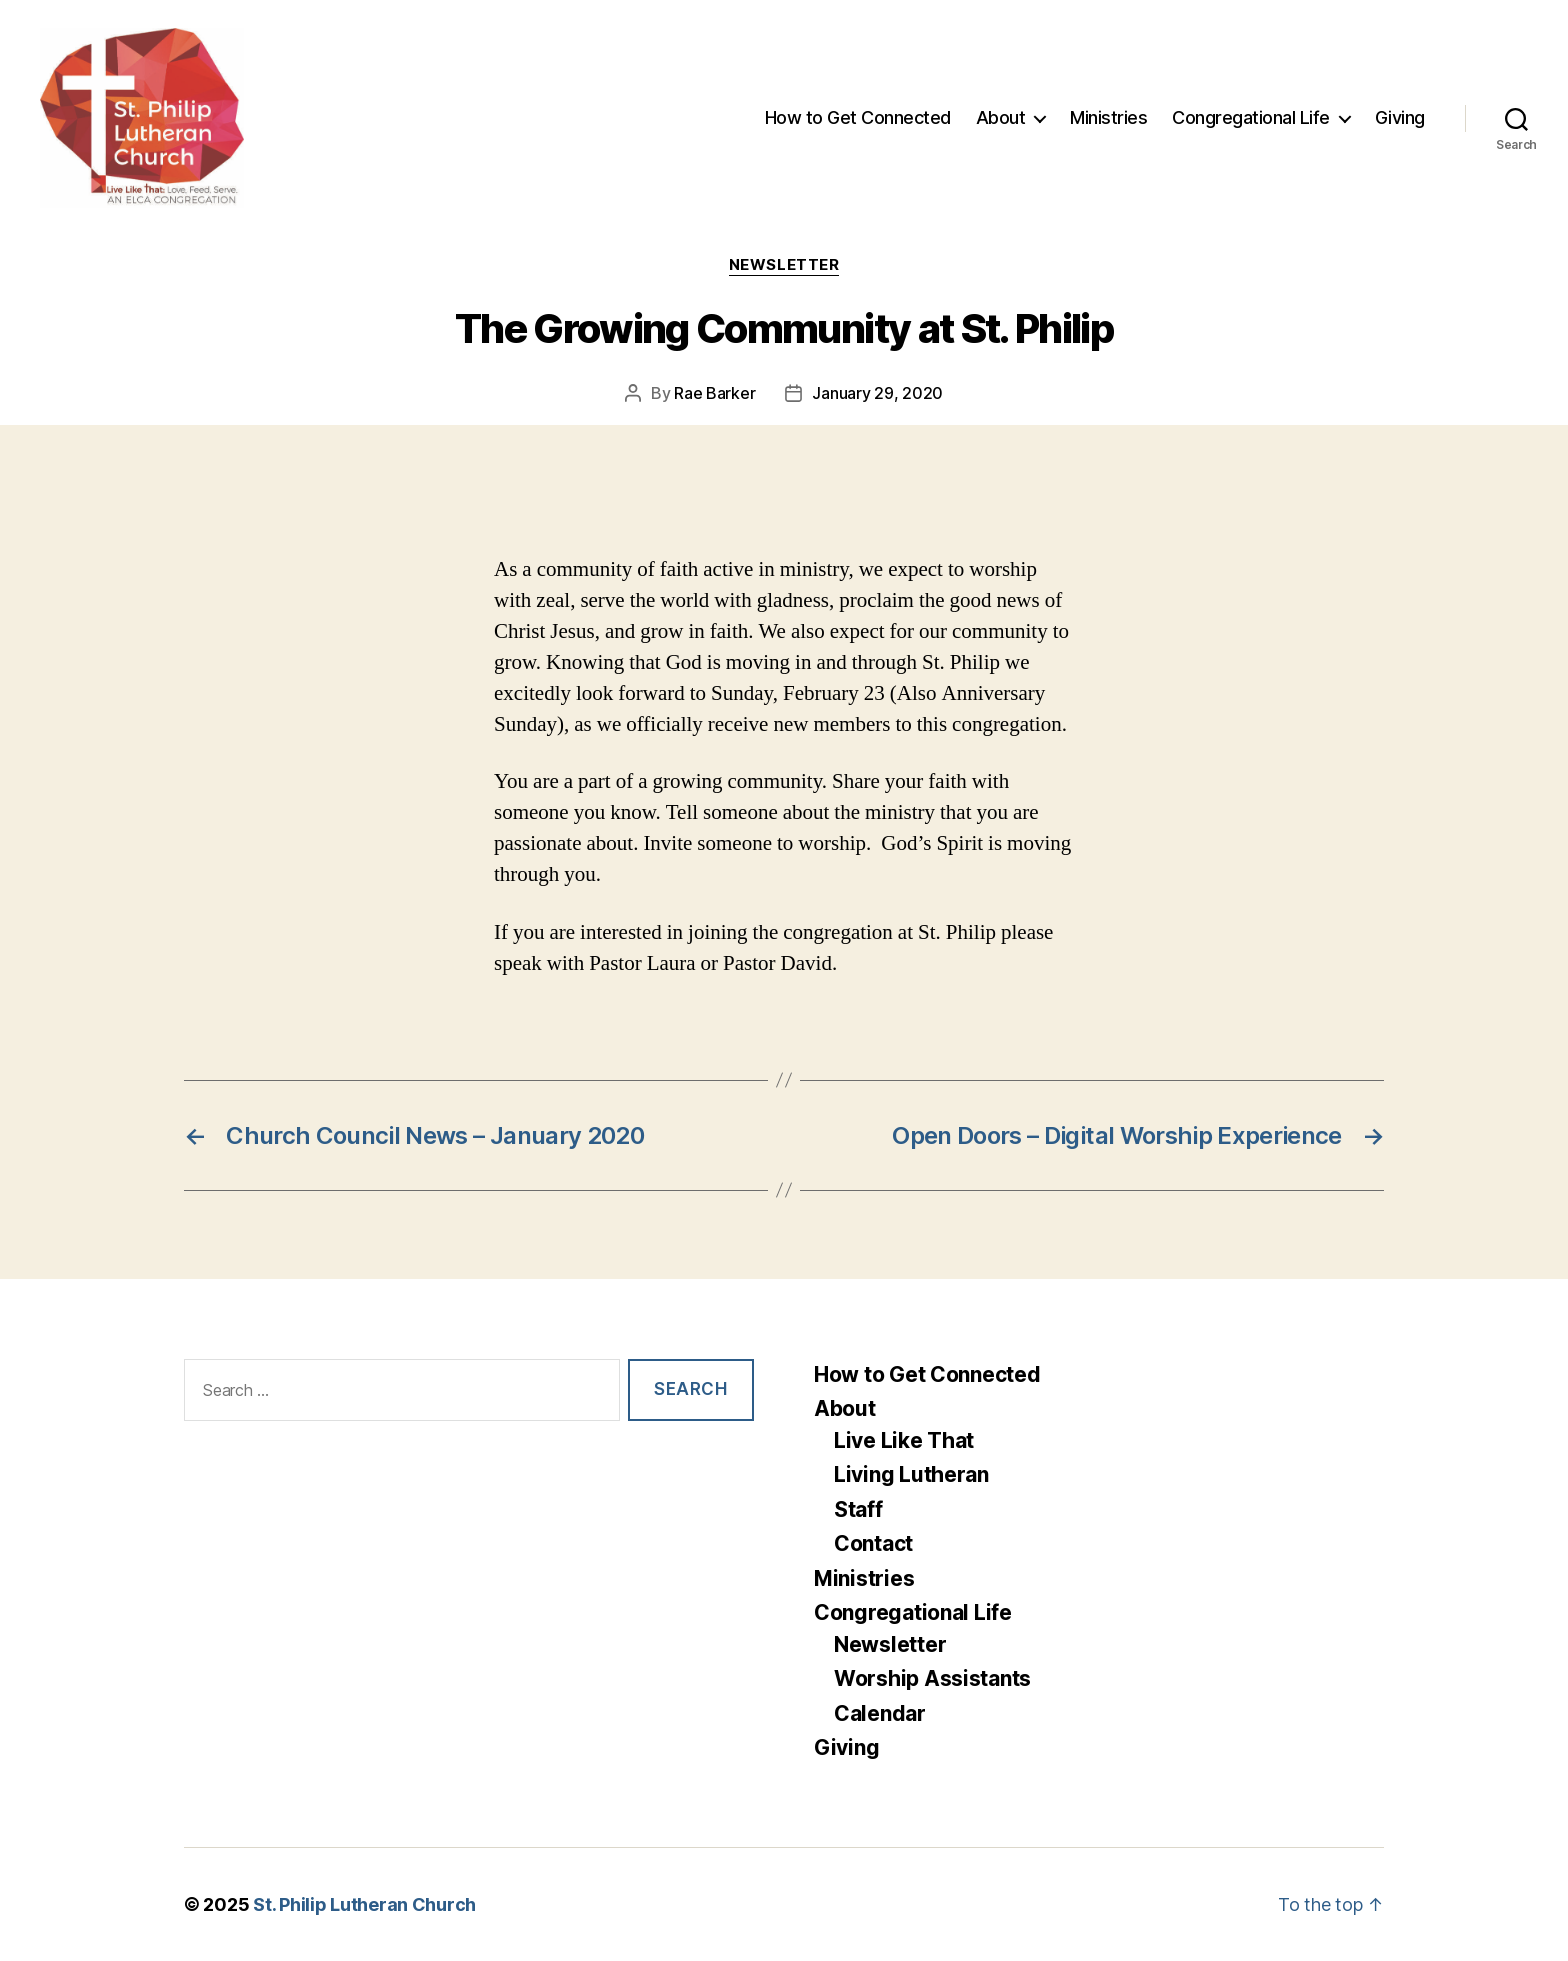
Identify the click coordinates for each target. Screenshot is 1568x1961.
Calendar (880, 1713)
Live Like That (904, 1440)
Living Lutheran (911, 1474)
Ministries (1108, 117)
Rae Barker (714, 393)
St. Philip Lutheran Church (364, 1904)
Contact (873, 1543)
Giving (1400, 117)
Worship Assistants (932, 1678)
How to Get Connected (858, 117)
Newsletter (784, 265)
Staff (858, 1509)
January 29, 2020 (877, 393)
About (1001, 117)
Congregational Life (1251, 117)
